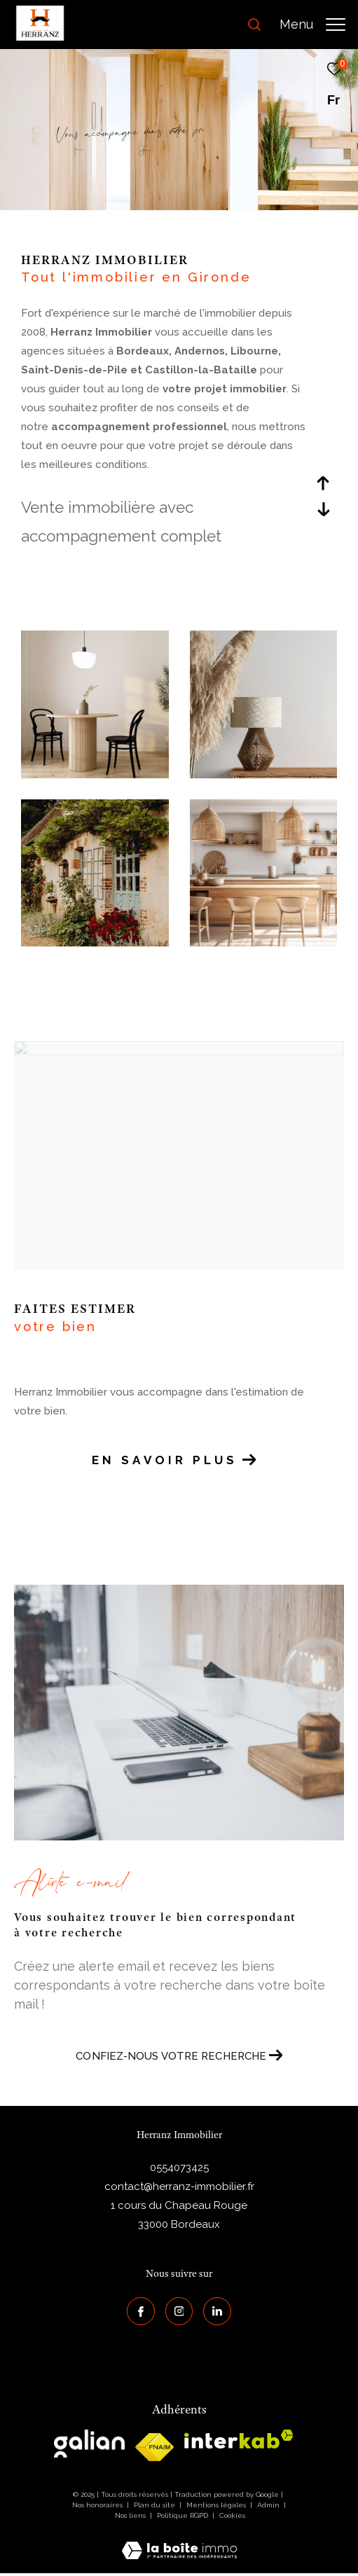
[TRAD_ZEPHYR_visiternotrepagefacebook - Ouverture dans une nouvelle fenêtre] (141, 2311)
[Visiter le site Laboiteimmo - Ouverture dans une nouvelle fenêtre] (179, 2542)
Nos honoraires (97, 2505)
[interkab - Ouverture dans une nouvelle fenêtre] (239, 2439)
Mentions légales (217, 2505)
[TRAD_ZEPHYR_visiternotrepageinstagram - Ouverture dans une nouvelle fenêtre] (179, 2311)
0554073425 (179, 2167)
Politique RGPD (182, 2515)
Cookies (232, 2515)
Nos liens (131, 2515)
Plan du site (155, 2505)
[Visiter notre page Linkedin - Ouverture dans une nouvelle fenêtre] (217, 2311)
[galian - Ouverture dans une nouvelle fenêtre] (89, 2444)
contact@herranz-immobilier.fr (179, 2186)
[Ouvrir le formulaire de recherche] (254, 24)
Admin (269, 2505)
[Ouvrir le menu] (312, 24)
